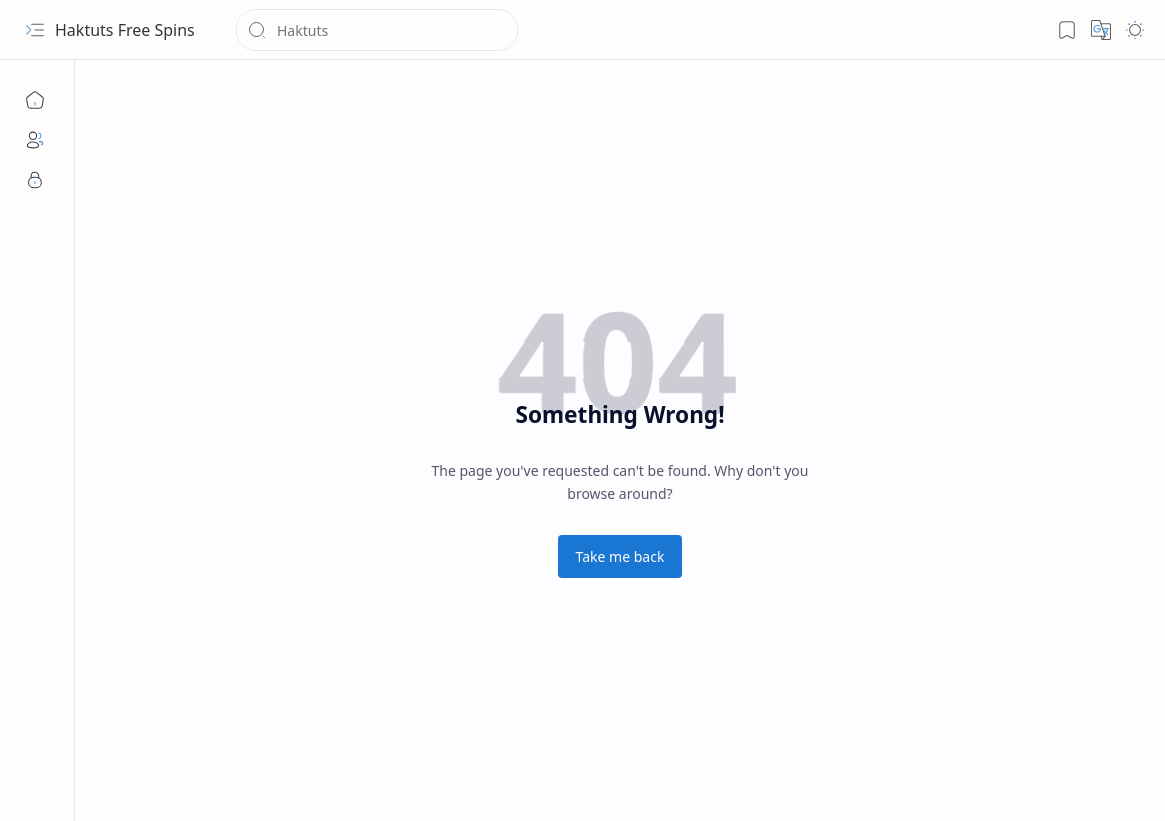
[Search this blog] (377, 30)
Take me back (620, 556)
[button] (35, 30)
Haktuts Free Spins (125, 30)
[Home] (35, 100)
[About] (35, 140)
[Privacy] (35, 180)
